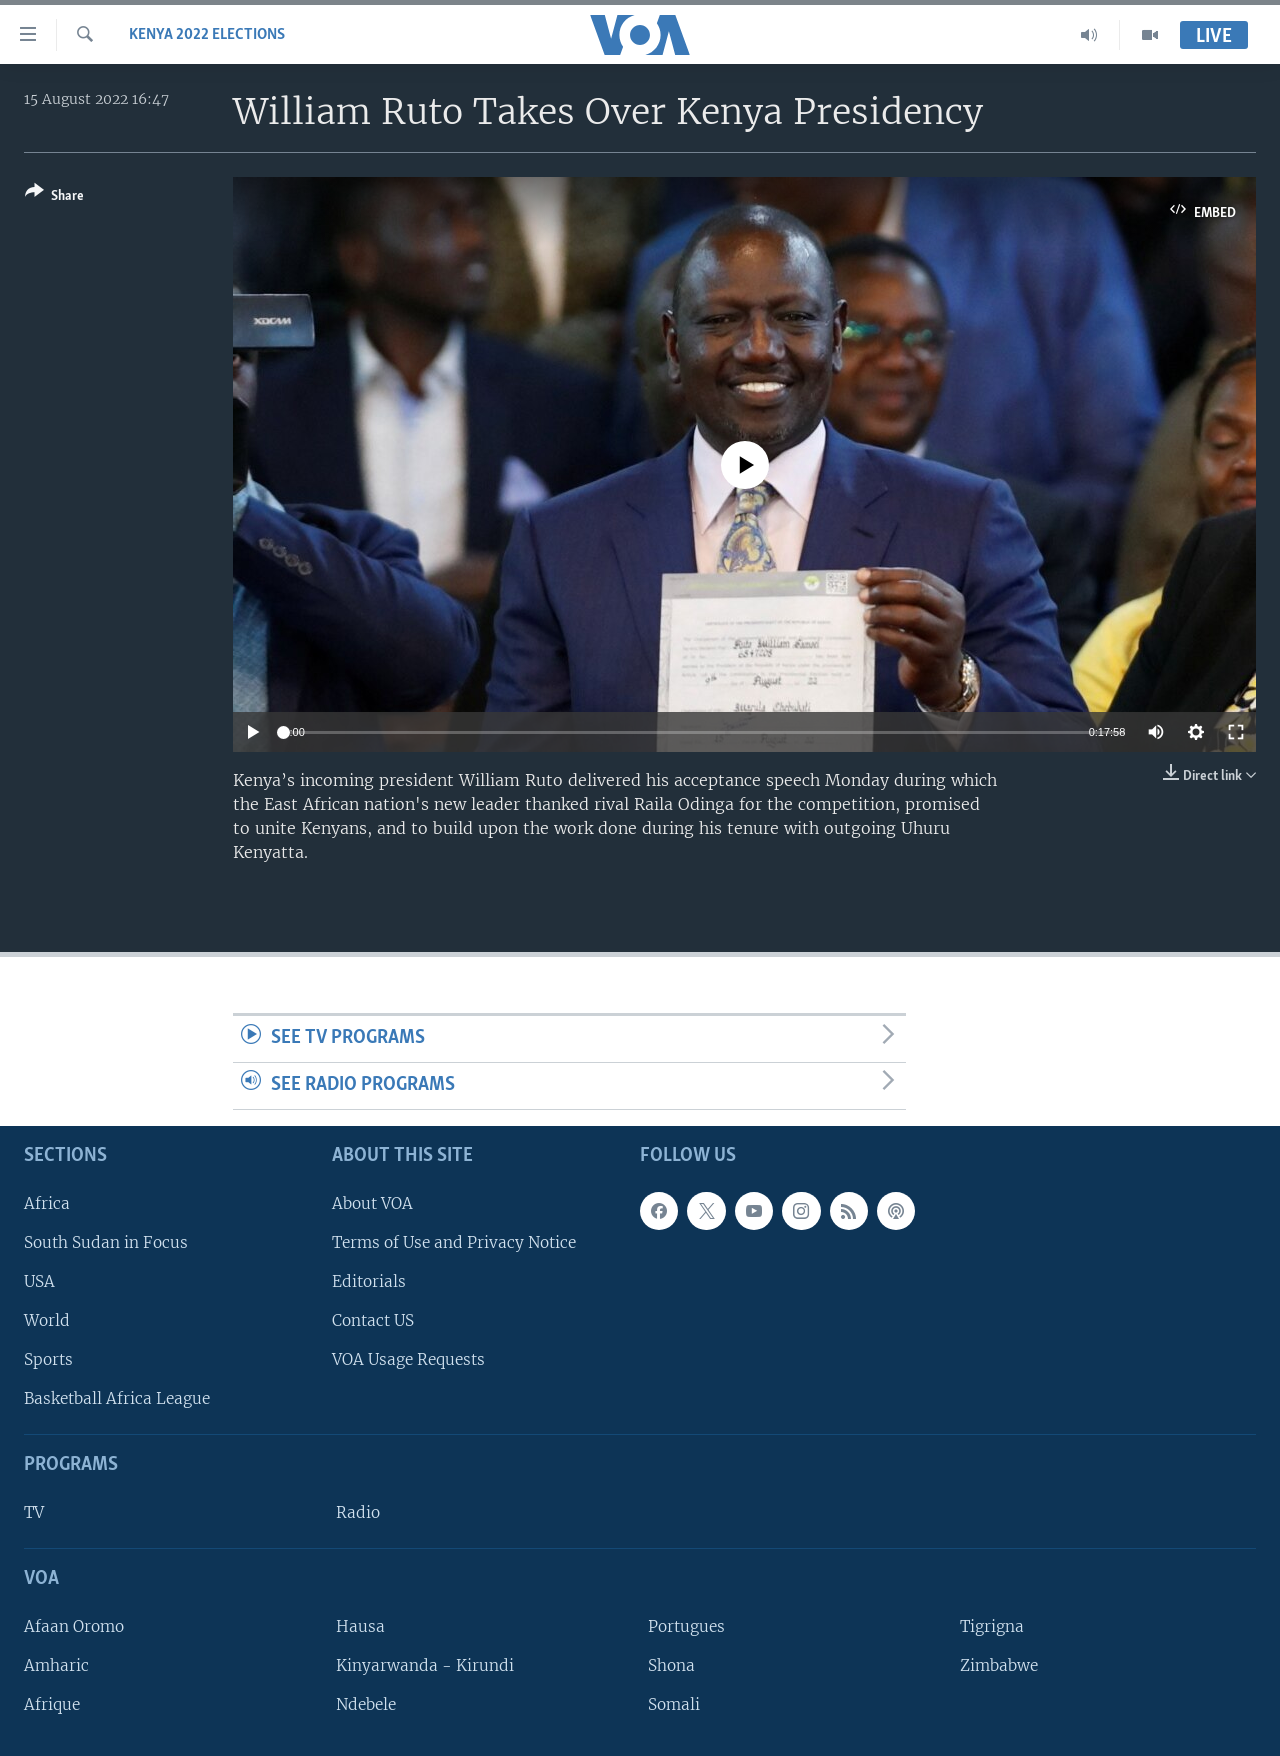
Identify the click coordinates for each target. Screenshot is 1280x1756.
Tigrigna (992, 1625)
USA (39, 1280)
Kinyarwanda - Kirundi (425, 1664)
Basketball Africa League (117, 1398)
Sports (48, 1359)
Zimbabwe (999, 1664)
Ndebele (366, 1704)
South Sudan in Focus (106, 1241)
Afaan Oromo (74, 1625)
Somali (674, 1704)
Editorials (369, 1280)
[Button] (54, 197)
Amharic (56, 1664)
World (47, 1320)
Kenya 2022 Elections (207, 35)
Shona (671, 1664)
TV (34, 1512)
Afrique (52, 1704)
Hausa (360, 1625)
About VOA (372, 1202)
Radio (358, 1512)
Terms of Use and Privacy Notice (454, 1241)
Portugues (686, 1625)
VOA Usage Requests (408, 1359)
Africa (47, 1202)
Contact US (373, 1320)
